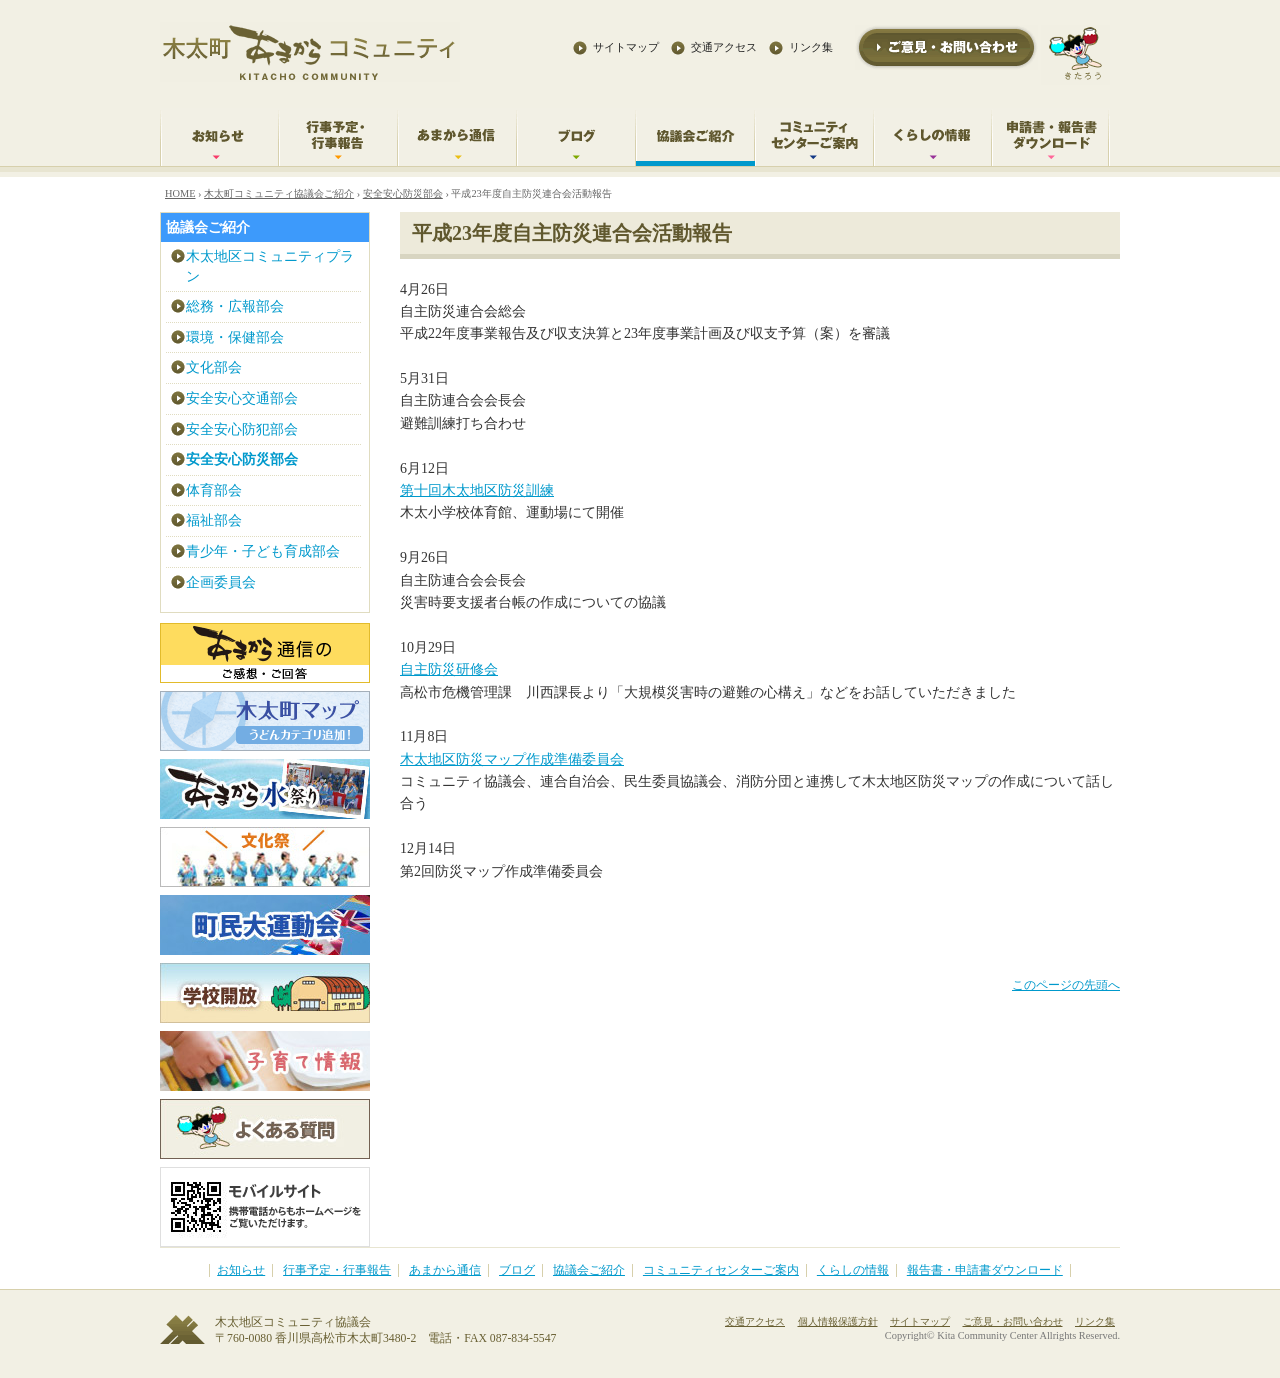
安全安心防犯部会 (242, 429)
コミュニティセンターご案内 (721, 1270)
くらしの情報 (853, 1270)
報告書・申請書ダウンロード (985, 1270)
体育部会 (214, 490)
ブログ (517, 1270)
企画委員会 (221, 582)
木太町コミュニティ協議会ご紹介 (279, 193)
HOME (180, 193)
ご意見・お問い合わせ (1013, 1321)
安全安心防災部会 (403, 193)
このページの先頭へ (1066, 985)
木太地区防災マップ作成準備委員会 (512, 759)
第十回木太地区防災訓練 (477, 490)
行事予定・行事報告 (337, 1270)
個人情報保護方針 (838, 1321)
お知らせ (241, 1270)
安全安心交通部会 (242, 398)
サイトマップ (626, 47)
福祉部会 (214, 520)
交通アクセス (724, 47)
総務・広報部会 (235, 306)
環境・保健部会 (235, 337)
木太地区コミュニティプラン (270, 266)
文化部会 (214, 367)
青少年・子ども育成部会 (263, 551)
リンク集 (811, 47)
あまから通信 (445, 1270)
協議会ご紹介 (208, 227)
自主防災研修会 (449, 669)
